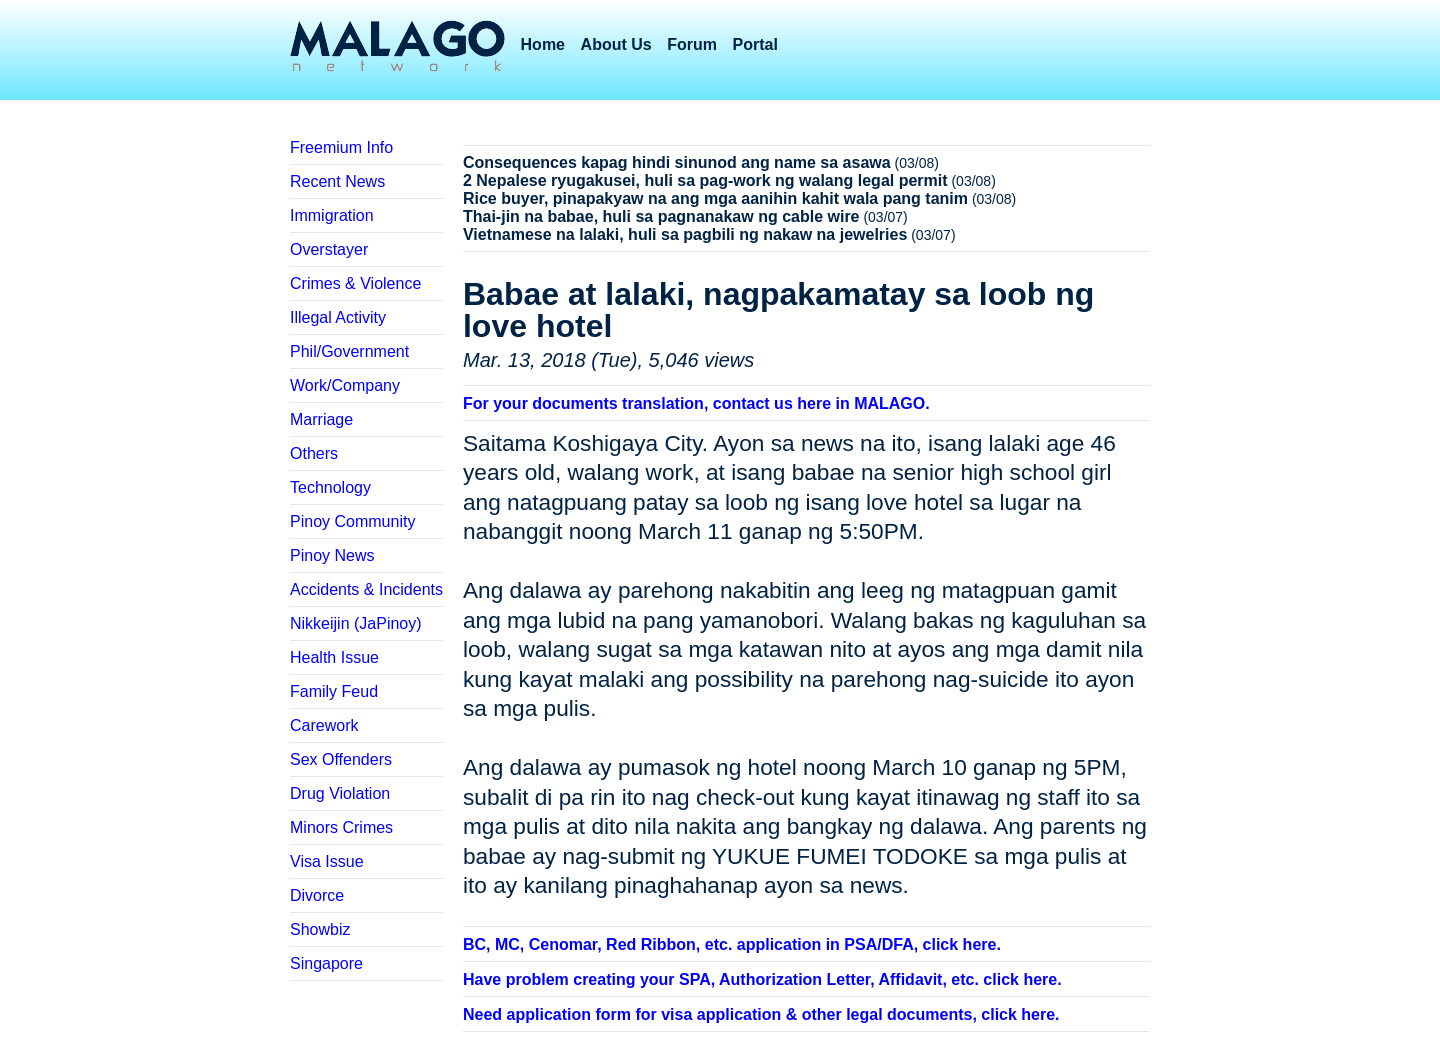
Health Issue (334, 657)
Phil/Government (349, 351)
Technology (330, 487)
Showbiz (320, 929)
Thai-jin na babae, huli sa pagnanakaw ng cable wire (661, 216)
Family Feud (334, 691)
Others (314, 453)
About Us (616, 44)
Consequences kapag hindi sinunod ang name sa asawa (677, 162)
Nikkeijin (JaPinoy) (356, 623)
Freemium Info (341, 147)
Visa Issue (327, 861)
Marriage (321, 419)
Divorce (317, 895)
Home (543, 44)
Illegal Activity (338, 317)
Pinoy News (332, 555)
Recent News (337, 181)
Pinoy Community (352, 521)
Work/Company (345, 385)
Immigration (332, 215)
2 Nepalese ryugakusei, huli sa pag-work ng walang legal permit (705, 180)
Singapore (326, 963)
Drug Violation (340, 793)
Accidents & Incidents (366, 589)
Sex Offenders (341, 759)
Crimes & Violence (355, 283)
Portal (755, 44)
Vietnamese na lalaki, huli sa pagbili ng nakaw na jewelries (685, 234)
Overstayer (329, 249)
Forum (692, 44)
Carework (324, 725)
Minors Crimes (341, 827)
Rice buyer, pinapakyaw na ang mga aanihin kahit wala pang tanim (715, 198)
